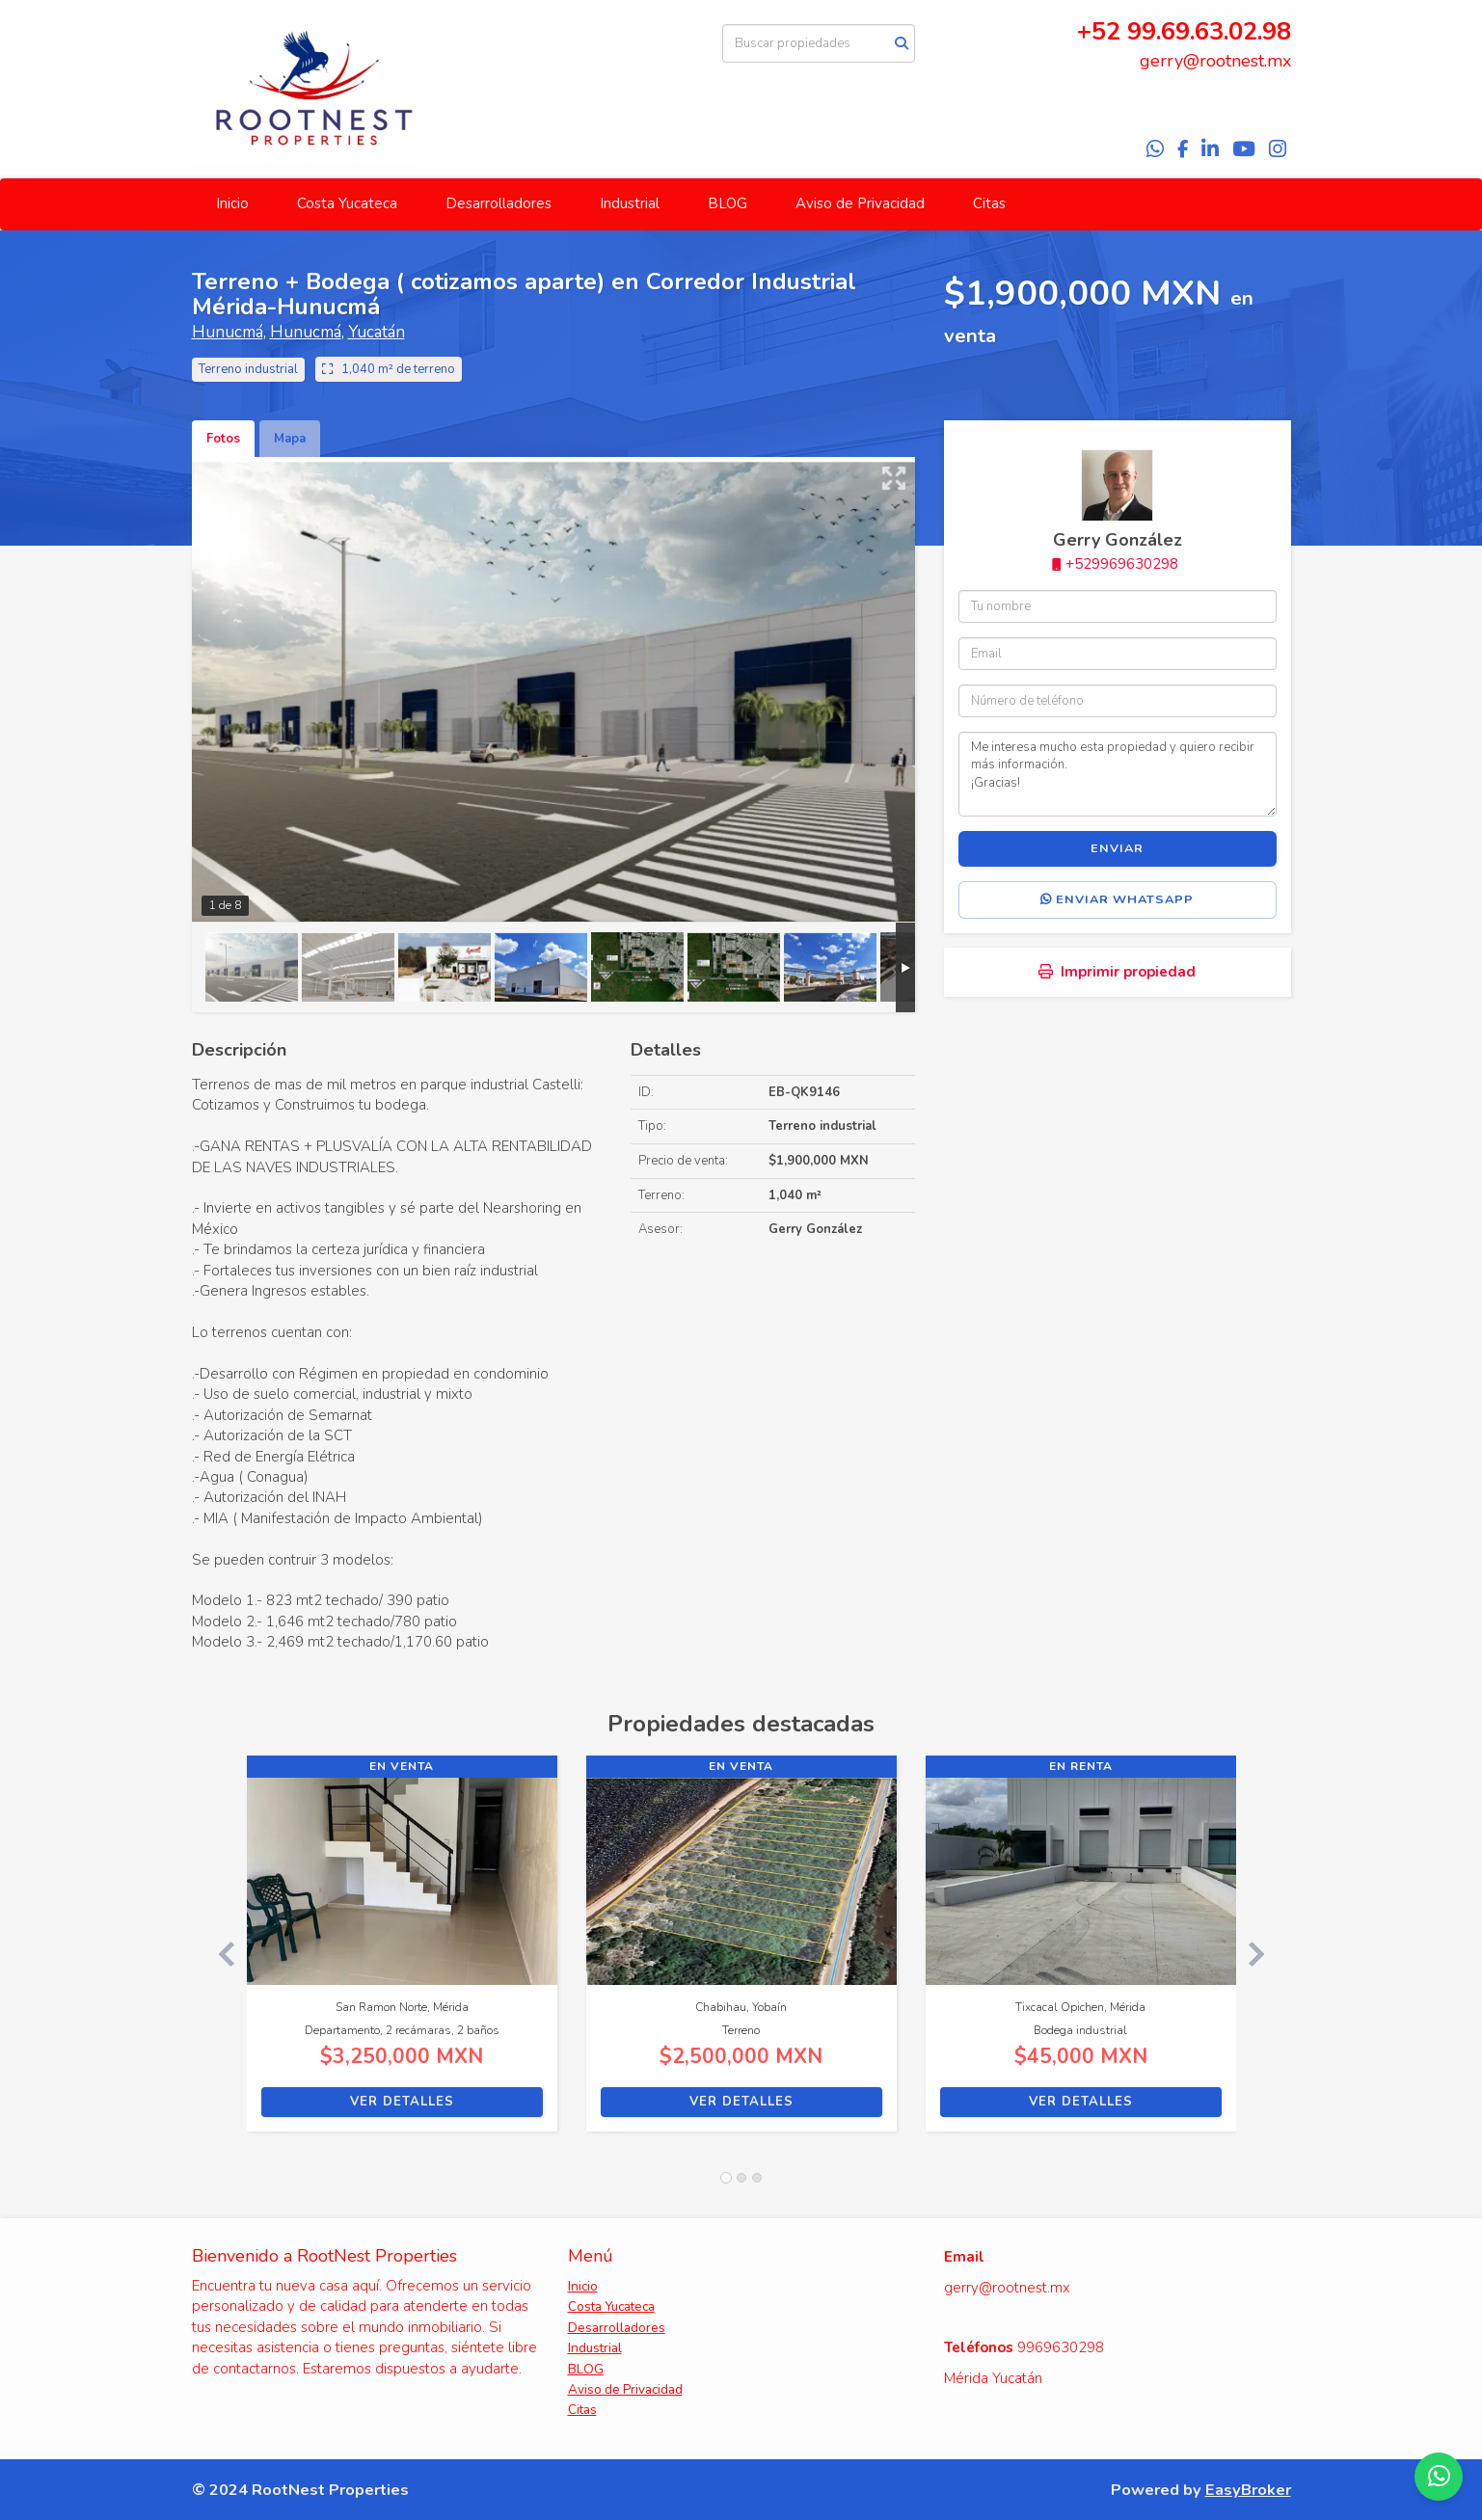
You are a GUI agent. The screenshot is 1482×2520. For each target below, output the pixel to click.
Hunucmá (227, 332)
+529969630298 (1121, 564)
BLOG (727, 203)
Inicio (232, 203)
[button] (219, 1953)
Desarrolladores (498, 203)
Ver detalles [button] (402, 2101)
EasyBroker (1248, 2490)
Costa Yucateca (347, 203)
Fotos (223, 438)
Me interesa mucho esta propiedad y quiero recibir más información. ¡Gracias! (1117, 774)
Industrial (630, 203)
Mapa (290, 438)
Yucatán (376, 332)
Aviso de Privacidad (860, 203)
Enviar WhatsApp (1117, 899)
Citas (989, 203)
